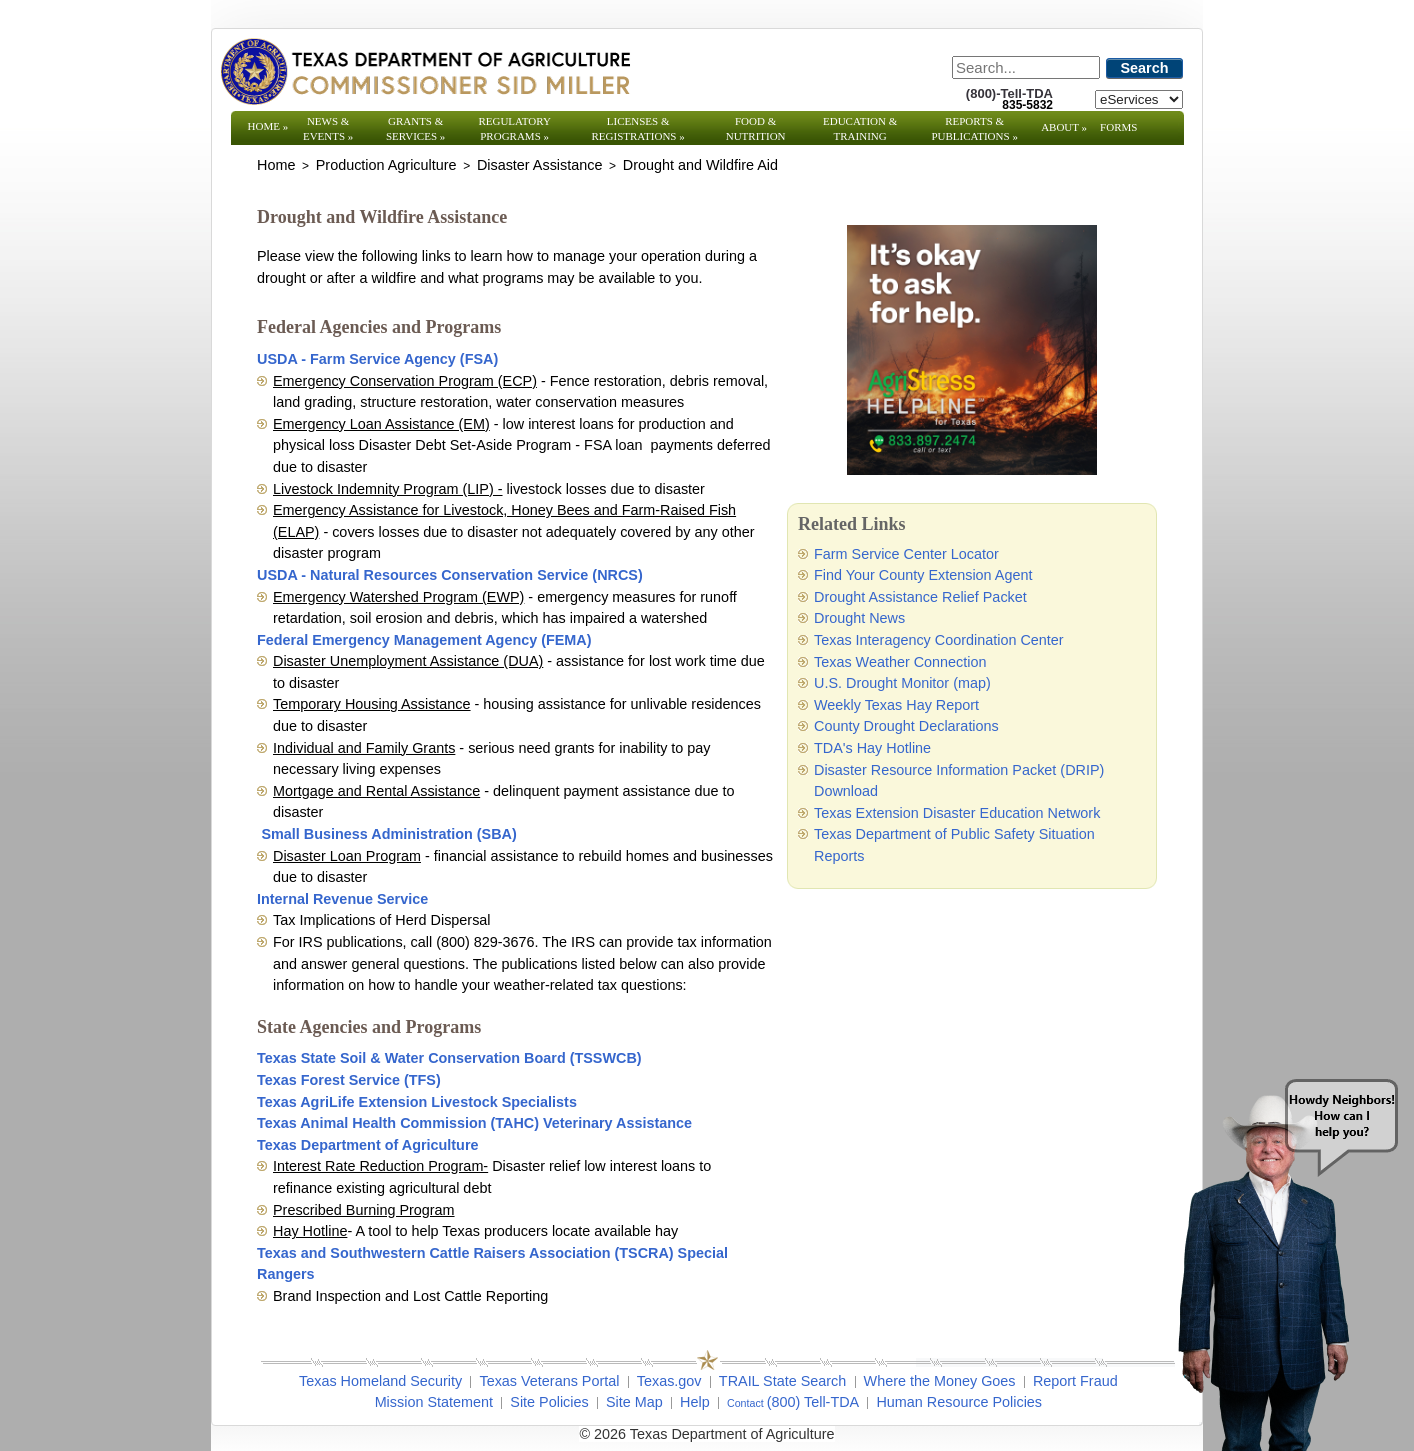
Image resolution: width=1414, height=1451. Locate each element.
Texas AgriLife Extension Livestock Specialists (417, 1102)
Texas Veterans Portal (549, 1381)
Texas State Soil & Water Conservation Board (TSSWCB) (449, 1058)
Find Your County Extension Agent (923, 575)
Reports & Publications (974, 128)
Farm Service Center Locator (906, 554)
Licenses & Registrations (638, 128)
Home (268, 126)
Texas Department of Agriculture (368, 1145)
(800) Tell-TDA (813, 1402)
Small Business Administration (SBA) (388, 834)
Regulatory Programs (514, 128)
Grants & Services (415, 128)
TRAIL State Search (782, 1381)
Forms (1118, 127)
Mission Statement (434, 1402)
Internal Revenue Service (342, 899)
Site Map (634, 1402)
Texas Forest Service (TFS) (349, 1080)
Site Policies (549, 1402)
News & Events (328, 128)
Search (1145, 68)
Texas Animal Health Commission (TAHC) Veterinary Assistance (474, 1123)
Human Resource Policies (959, 1402)
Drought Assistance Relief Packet (920, 597)
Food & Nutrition (756, 128)
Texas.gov (669, 1381)
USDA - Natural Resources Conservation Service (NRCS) (450, 575)
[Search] (1026, 67)
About (1064, 127)
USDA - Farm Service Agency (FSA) (377, 359)
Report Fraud (1075, 1381)
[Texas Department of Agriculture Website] (424, 71)
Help (695, 1402)
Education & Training (860, 128)
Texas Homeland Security (380, 1381)
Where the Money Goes (940, 1381)
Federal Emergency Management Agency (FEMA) (424, 640)
